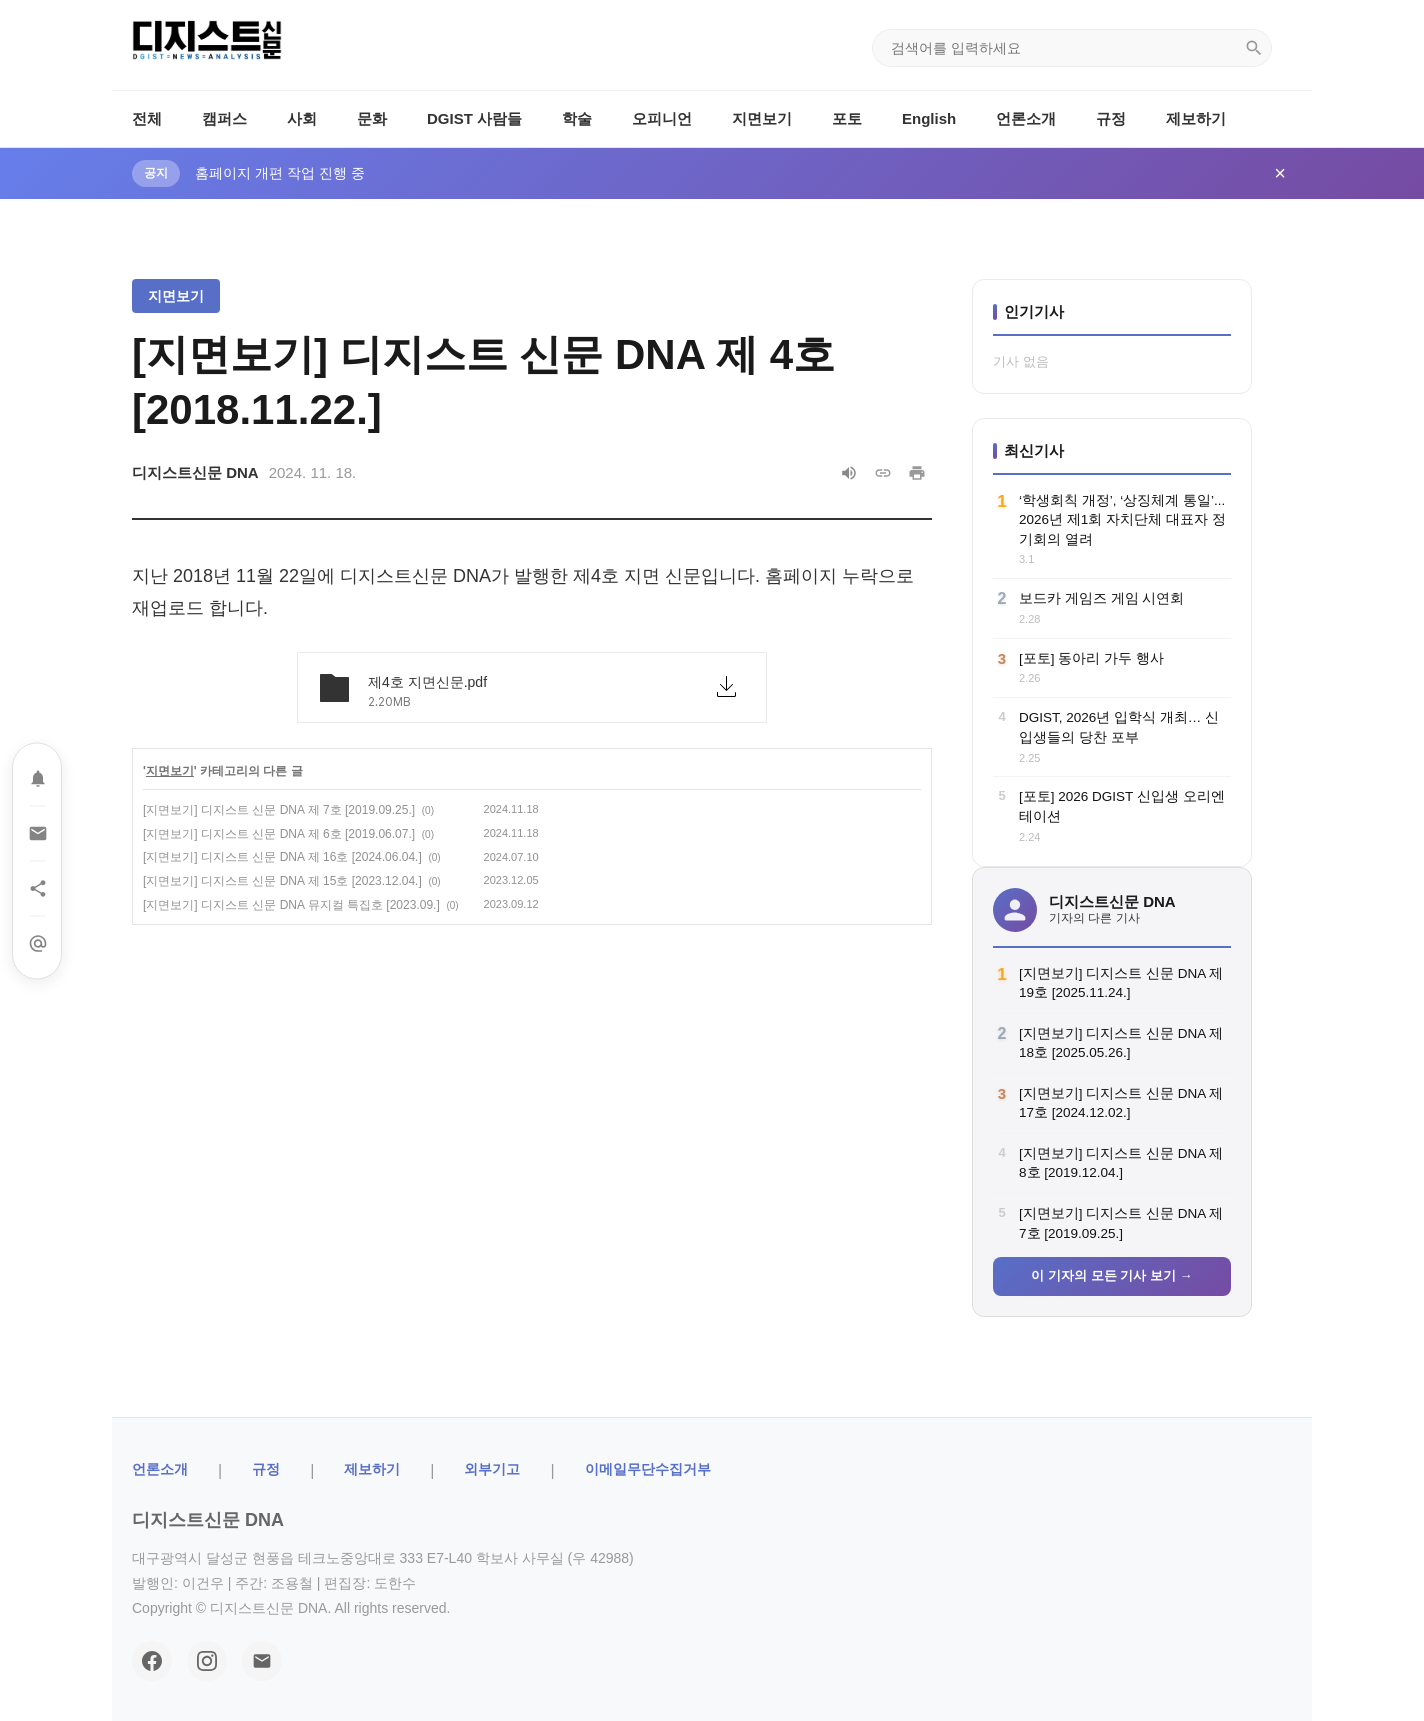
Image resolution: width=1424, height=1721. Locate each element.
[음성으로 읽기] (849, 473)
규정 (1111, 118)
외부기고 (492, 1469)
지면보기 (762, 118)
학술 (577, 118)
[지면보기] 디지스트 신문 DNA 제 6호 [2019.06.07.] (279, 834)
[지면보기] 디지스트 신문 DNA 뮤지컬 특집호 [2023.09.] (291, 905)
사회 (302, 118)
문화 (372, 118)
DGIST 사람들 (474, 118)
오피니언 (662, 118)
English (929, 118)
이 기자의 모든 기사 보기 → (1111, 1275)
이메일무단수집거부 (648, 1469)
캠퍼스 (224, 118)
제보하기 (1196, 118)
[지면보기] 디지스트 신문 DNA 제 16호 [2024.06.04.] (282, 857)
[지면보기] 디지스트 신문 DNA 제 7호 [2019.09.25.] (279, 810)
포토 (847, 118)
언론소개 (1026, 118)
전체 (147, 118)
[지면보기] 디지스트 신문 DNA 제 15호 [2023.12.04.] (282, 881)
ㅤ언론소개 (160, 1469)
